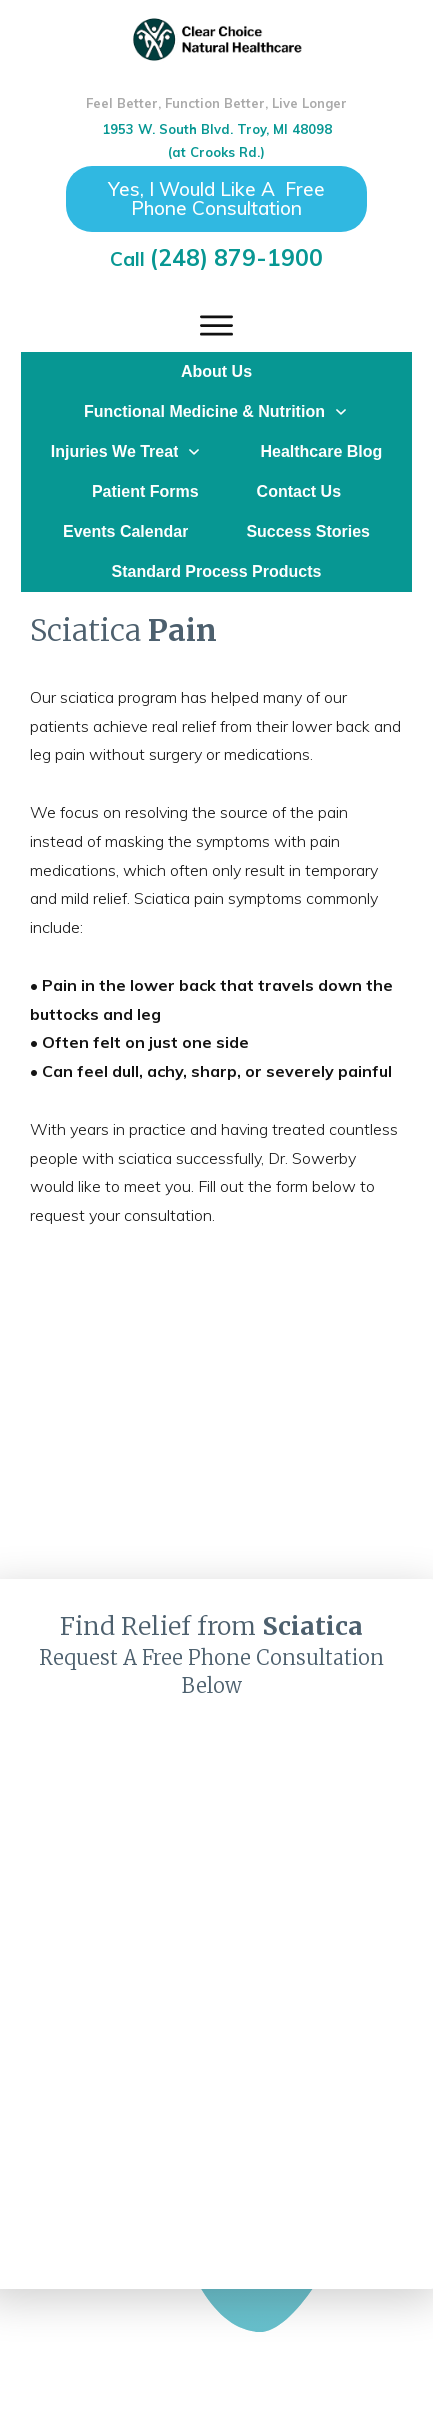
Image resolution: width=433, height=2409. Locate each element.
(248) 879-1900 (236, 257)
